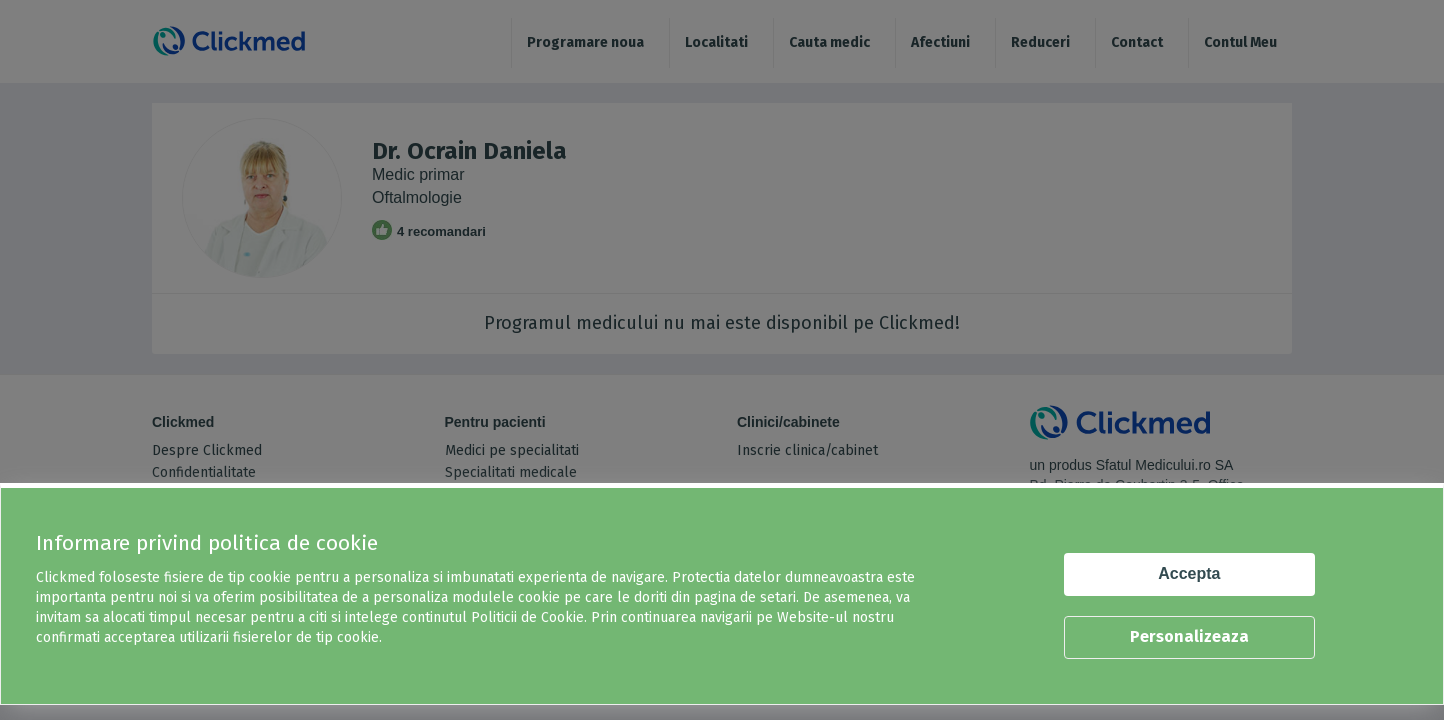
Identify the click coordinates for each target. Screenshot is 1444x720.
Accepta (1189, 573)
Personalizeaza (1189, 636)
